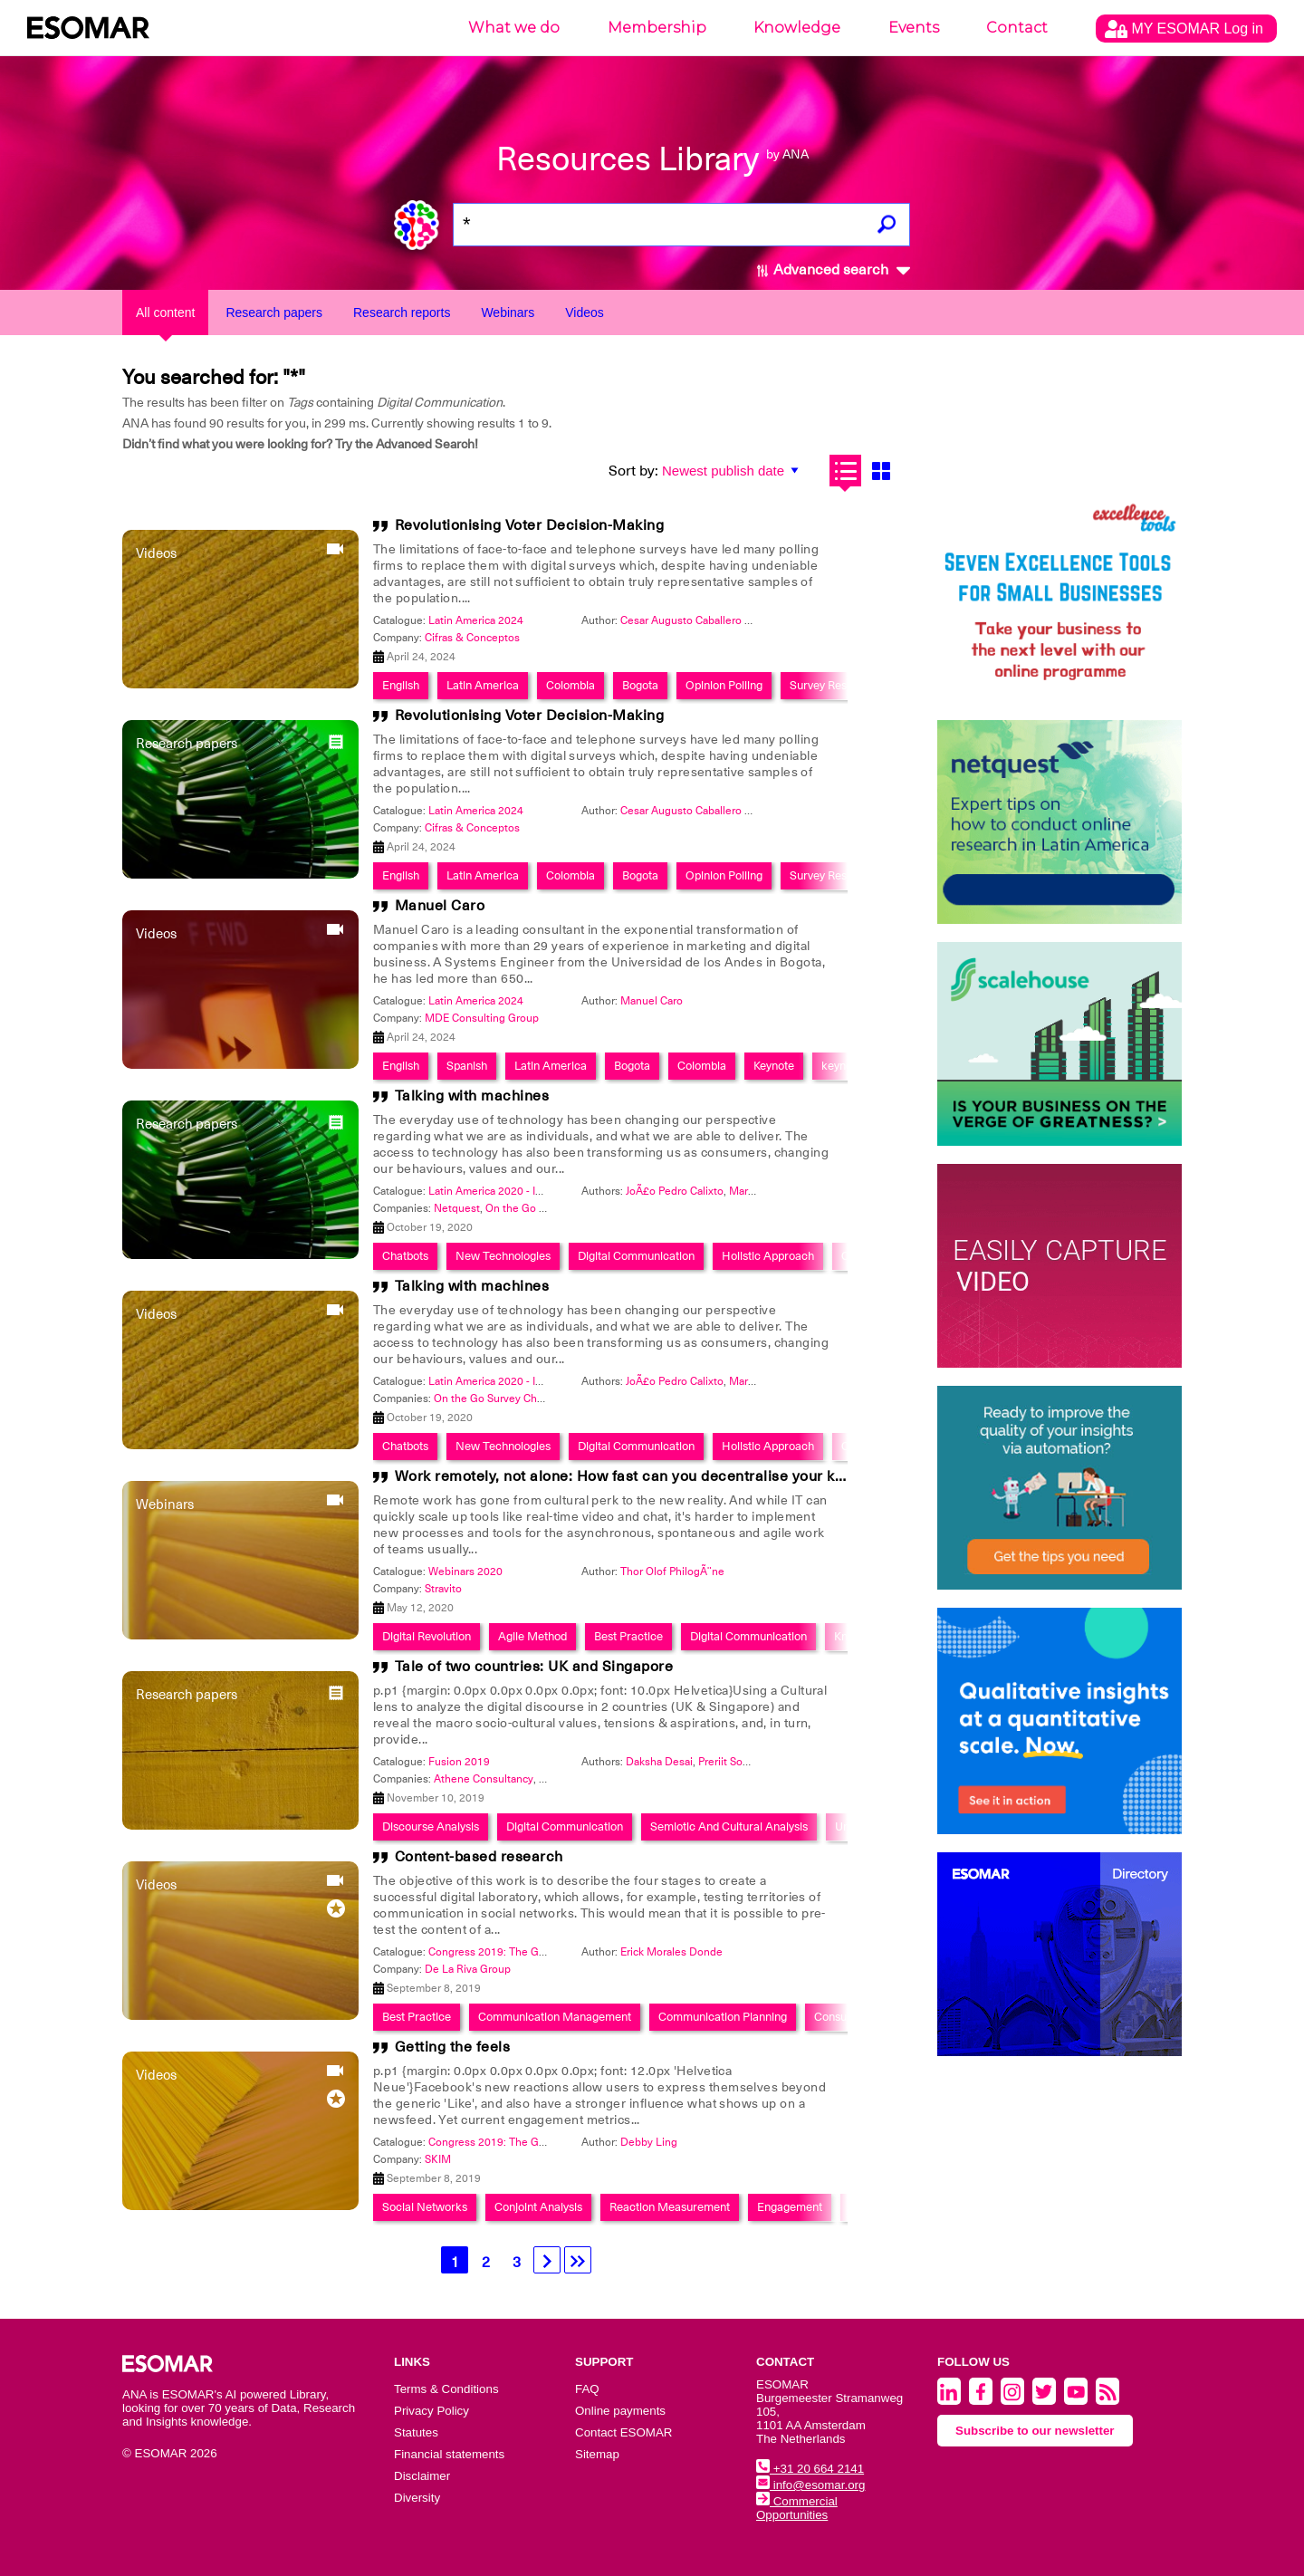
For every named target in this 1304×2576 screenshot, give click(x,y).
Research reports (401, 312)
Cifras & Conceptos (472, 637)
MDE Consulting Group (482, 1018)
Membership (657, 27)
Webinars (507, 312)
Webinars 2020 (465, 1571)
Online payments (620, 2410)
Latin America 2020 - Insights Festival (520, 1191)
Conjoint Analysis (538, 2207)
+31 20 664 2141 (810, 2468)
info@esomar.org (810, 2485)
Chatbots (405, 1256)
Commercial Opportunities (797, 2508)
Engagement (789, 2207)
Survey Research (833, 685)
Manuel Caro (440, 906)
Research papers (273, 312)
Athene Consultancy (483, 1779)
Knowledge (796, 27)
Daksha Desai (659, 1761)
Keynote (773, 1065)
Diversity (417, 2497)
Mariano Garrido (768, 1381)
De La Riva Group (468, 1969)
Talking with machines (472, 1096)
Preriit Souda (729, 1761)
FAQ (587, 2389)
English (400, 685)
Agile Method (532, 1636)
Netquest (457, 1208)
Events (913, 27)
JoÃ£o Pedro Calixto (675, 1191)
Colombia (570, 685)
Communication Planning (722, 2016)
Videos (584, 312)
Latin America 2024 (475, 620)
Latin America (482, 685)
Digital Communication (636, 1256)
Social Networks (424, 2207)
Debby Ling (648, 2142)
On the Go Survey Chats (544, 1208)
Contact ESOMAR (623, 2432)
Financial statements (449, 2454)
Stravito (443, 1588)
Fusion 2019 (459, 1761)
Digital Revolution (426, 1636)
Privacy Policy (431, 2410)
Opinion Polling (724, 685)
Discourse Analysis (430, 1826)
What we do (514, 27)
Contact (1017, 27)
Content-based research (479, 1857)
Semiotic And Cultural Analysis (729, 1826)
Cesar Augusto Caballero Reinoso (702, 620)
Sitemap (597, 2454)
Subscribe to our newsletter (1035, 2430)
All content (165, 312)
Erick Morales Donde (671, 1952)
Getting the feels (453, 2047)
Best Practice (628, 1636)
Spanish (466, 1065)
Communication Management (554, 2016)
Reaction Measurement (669, 2207)
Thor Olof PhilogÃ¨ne (672, 1571)
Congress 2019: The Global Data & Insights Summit (554, 1952)
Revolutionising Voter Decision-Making (530, 525)
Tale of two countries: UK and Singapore (534, 1667)
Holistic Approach (768, 1256)
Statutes (416, 2432)
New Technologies (503, 1256)
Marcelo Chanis (767, 1191)
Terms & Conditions (446, 2389)
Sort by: (633, 471)
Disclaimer (422, 2476)
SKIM (438, 2159)
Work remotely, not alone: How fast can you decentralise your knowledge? (652, 1476)
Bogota (640, 685)
